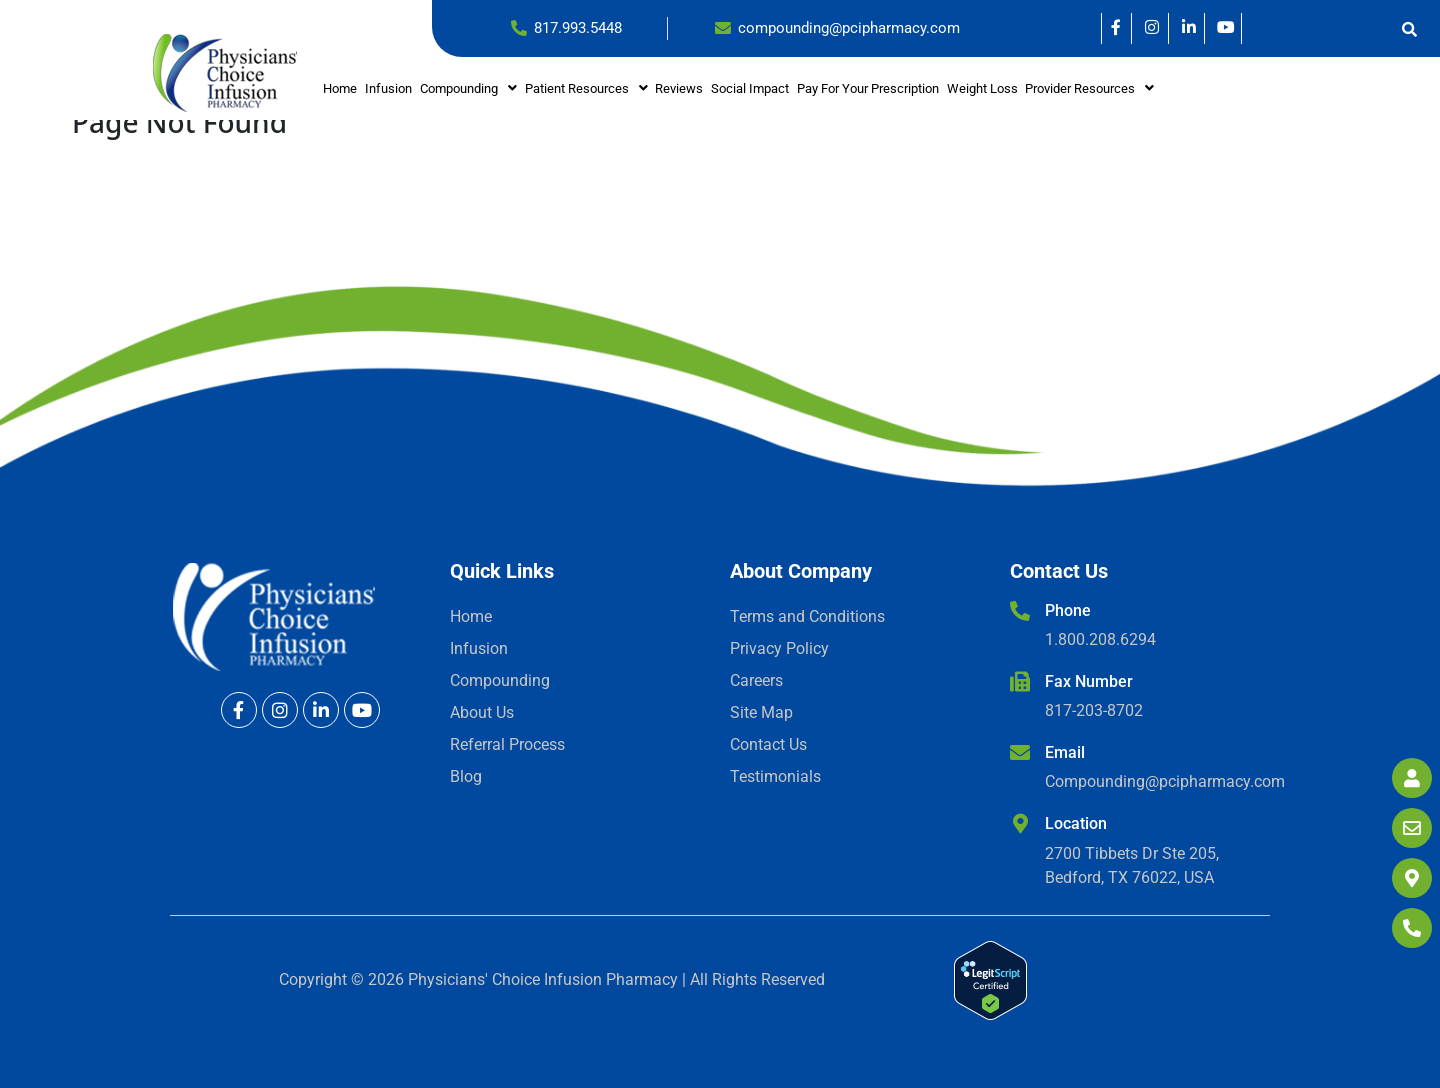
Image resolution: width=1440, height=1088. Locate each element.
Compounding (468, 88)
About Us (482, 712)
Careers (756, 680)
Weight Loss (982, 88)
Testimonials (775, 776)
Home (340, 88)
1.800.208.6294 (1100, 639)
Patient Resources (586, 88)
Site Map (761, 712)
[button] (468, 88)
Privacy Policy (779, 648)
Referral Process (507, 744)
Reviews (679, 88)
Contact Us (768, 744)
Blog (466, 776)
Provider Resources (1089, 88)
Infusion (388, 88)
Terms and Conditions (807, 616)
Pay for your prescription (868, 88)
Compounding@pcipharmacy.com (1165, 781)
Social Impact (750, 88)
